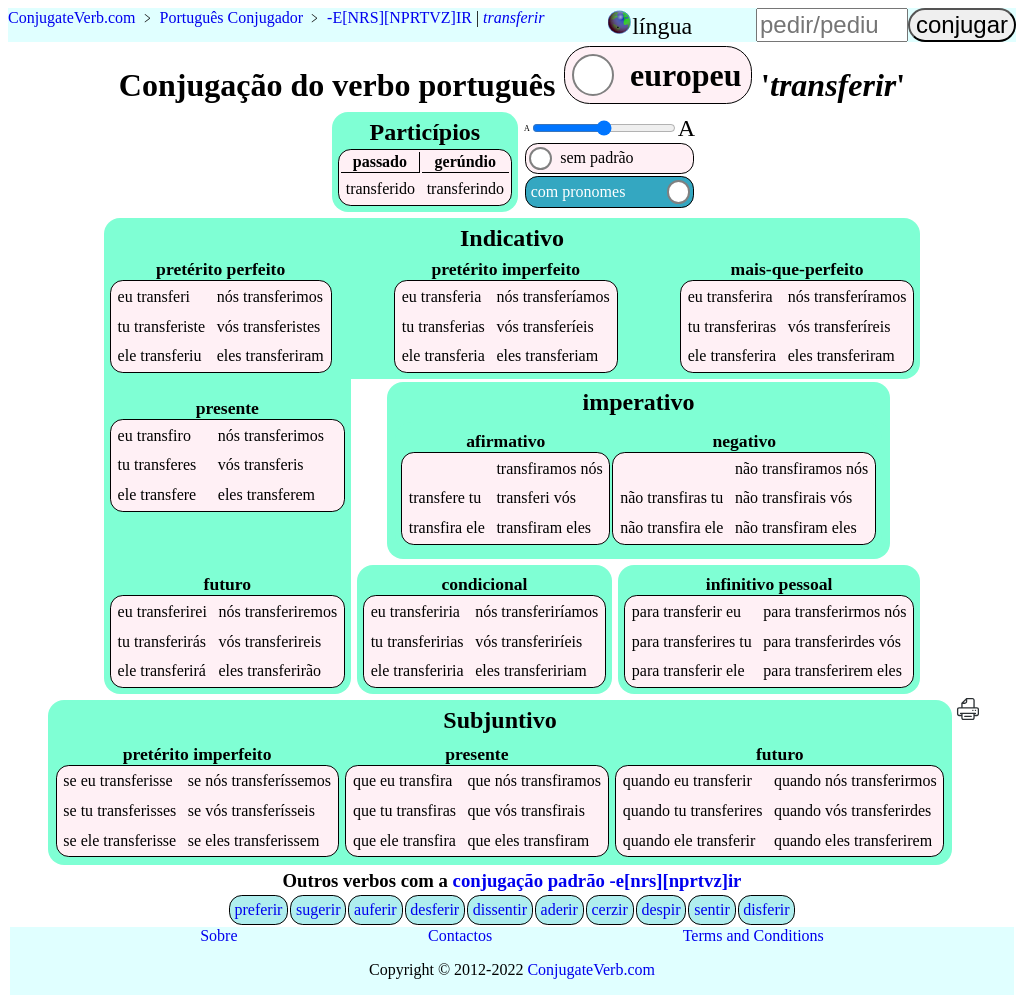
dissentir (500, 909)
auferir (375, 909)
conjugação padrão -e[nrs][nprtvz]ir (597, 880)
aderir (559, 909)
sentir (712, 909)
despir (660, 909)
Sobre (218, 935)
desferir (434, 909)
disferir (766, 909)
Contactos (460, 935)
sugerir (318, 909)
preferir (258, 909)
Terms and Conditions (753, 935)
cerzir (609, 909)
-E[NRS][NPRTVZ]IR (399, 17)
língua (662, 26)
